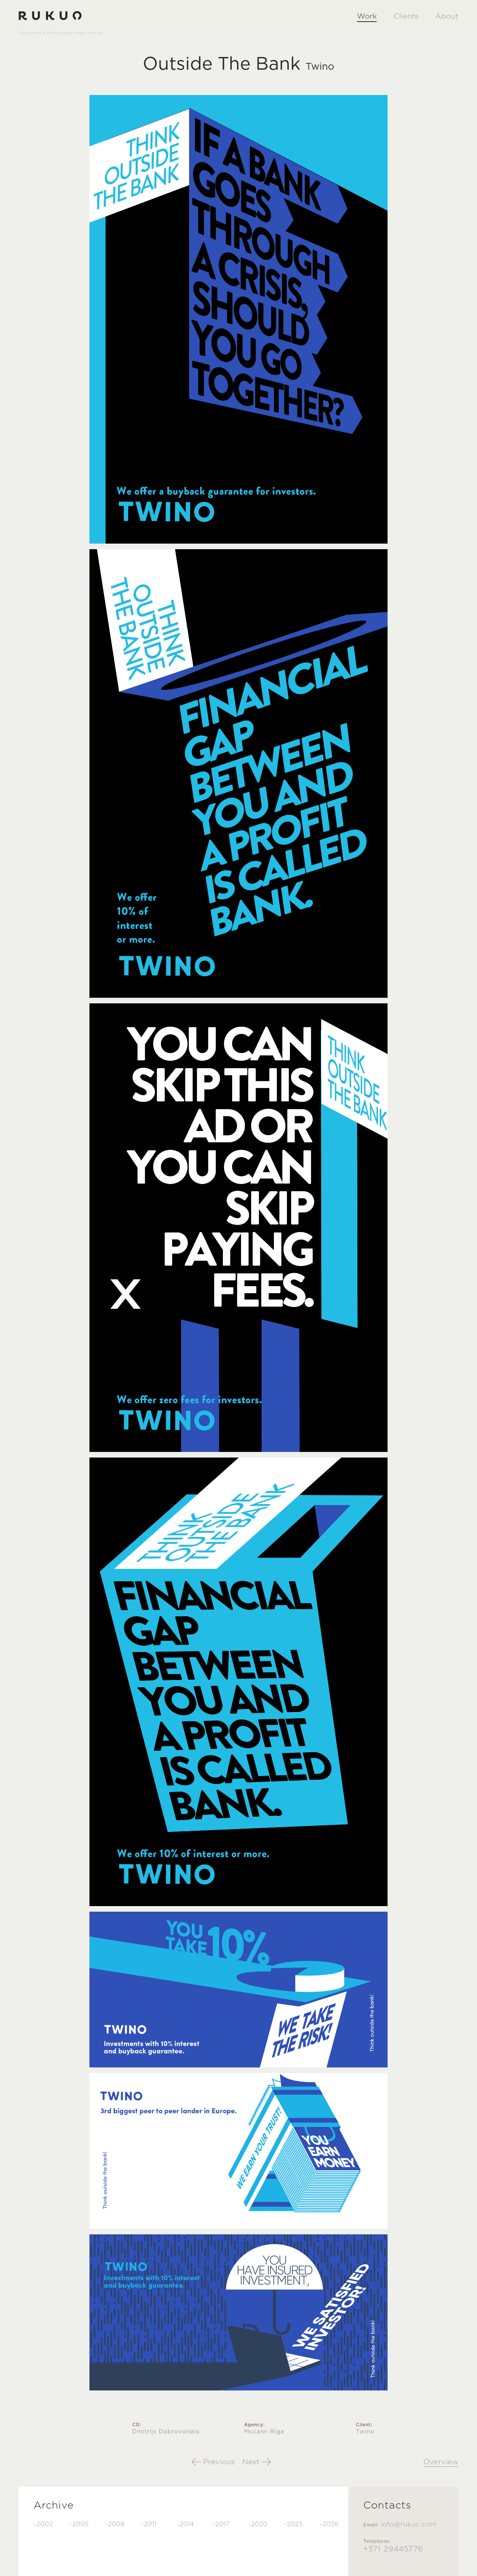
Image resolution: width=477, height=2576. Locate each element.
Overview (440, 2462)
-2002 (43, 2524)
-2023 (293, 2524)
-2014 (186, 2524)
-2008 (115, 2524)
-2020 (258, 2524)
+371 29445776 (393, 2549)
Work (367, 16)
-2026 (329, 2524)
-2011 (149, 2524)
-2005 (79, 2524)
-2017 (221, 2524)
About (446, 16)
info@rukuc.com (409, 2524)
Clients (406, 16)
